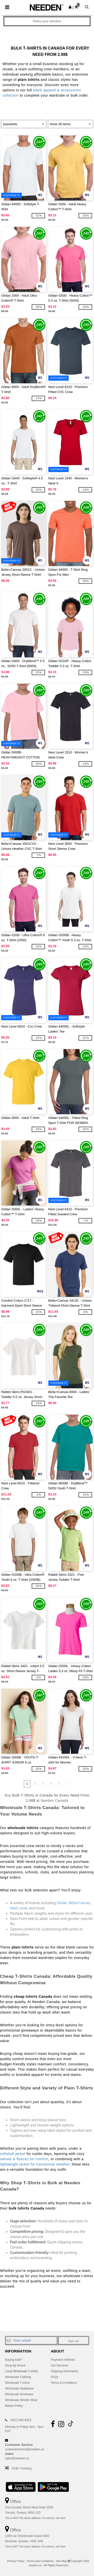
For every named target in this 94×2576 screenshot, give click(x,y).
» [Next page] (67, 1784)
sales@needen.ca (17, 2458)
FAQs (54, 2377)
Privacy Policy (15, 2560)
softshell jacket (12, 2154)
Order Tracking (21, 2468)
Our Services (59, 2365)
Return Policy (14, 2406)
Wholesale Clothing (18, 2377)
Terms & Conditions (64, 2383)
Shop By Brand (15, 2365)
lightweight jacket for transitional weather (34, 2164)
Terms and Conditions (40, 2560)
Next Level (18, 1908)
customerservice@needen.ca (24, 2449)
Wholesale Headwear (19, 2388)
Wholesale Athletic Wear (21, 2400)
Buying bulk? (13, 2359)
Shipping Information (64, 2371)
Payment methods (63, 2359)
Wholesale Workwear (19, 2394)
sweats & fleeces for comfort (24, 2159)
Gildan (62, 1903)
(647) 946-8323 (21, 2420)
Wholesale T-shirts (17, 2383)
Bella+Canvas (79, 1903)
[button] (70, 7)
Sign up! (73, 2340)
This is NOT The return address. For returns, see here (35, 2518)
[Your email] (31, 2340)
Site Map (61, 2560)
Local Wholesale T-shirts (21, 2371)
